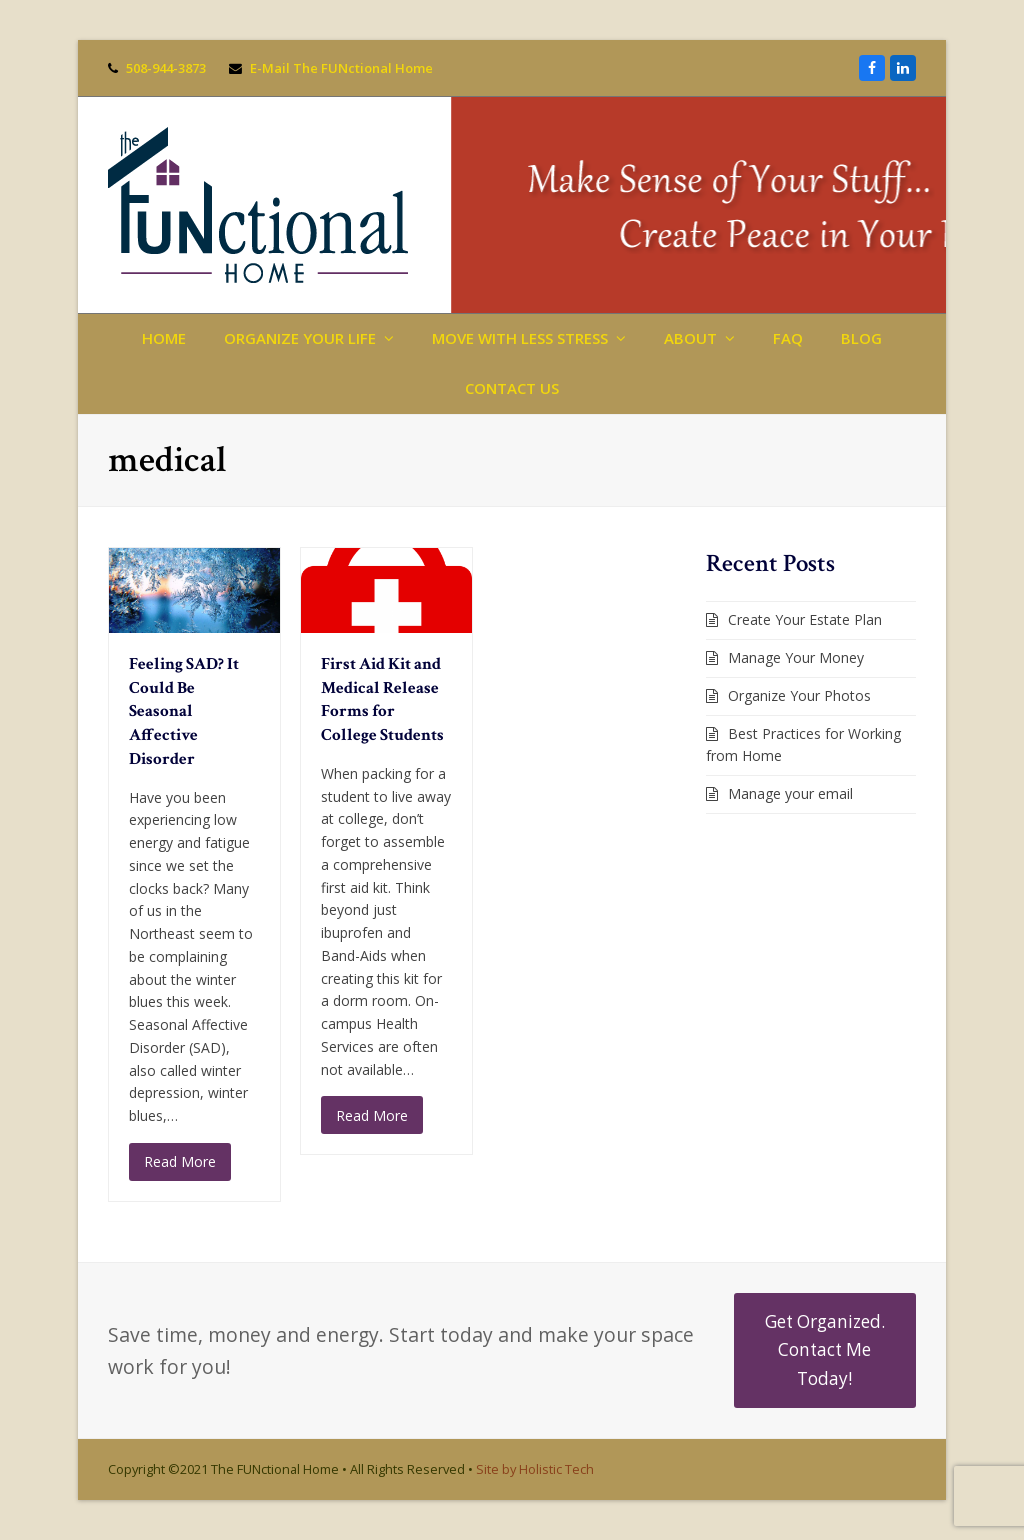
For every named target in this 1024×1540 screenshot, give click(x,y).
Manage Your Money (796, 657)
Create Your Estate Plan (805, 619)
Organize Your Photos (799, 695)
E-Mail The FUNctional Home (341, 68)
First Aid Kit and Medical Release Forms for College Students (382, 699)
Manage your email (790, 793)
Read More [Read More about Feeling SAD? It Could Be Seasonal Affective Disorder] (180, 1161)
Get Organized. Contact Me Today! (825, 1350)
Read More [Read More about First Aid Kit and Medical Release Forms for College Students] (372, 1115)
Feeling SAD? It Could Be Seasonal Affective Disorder (184, 711)
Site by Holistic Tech (535, 1469)
